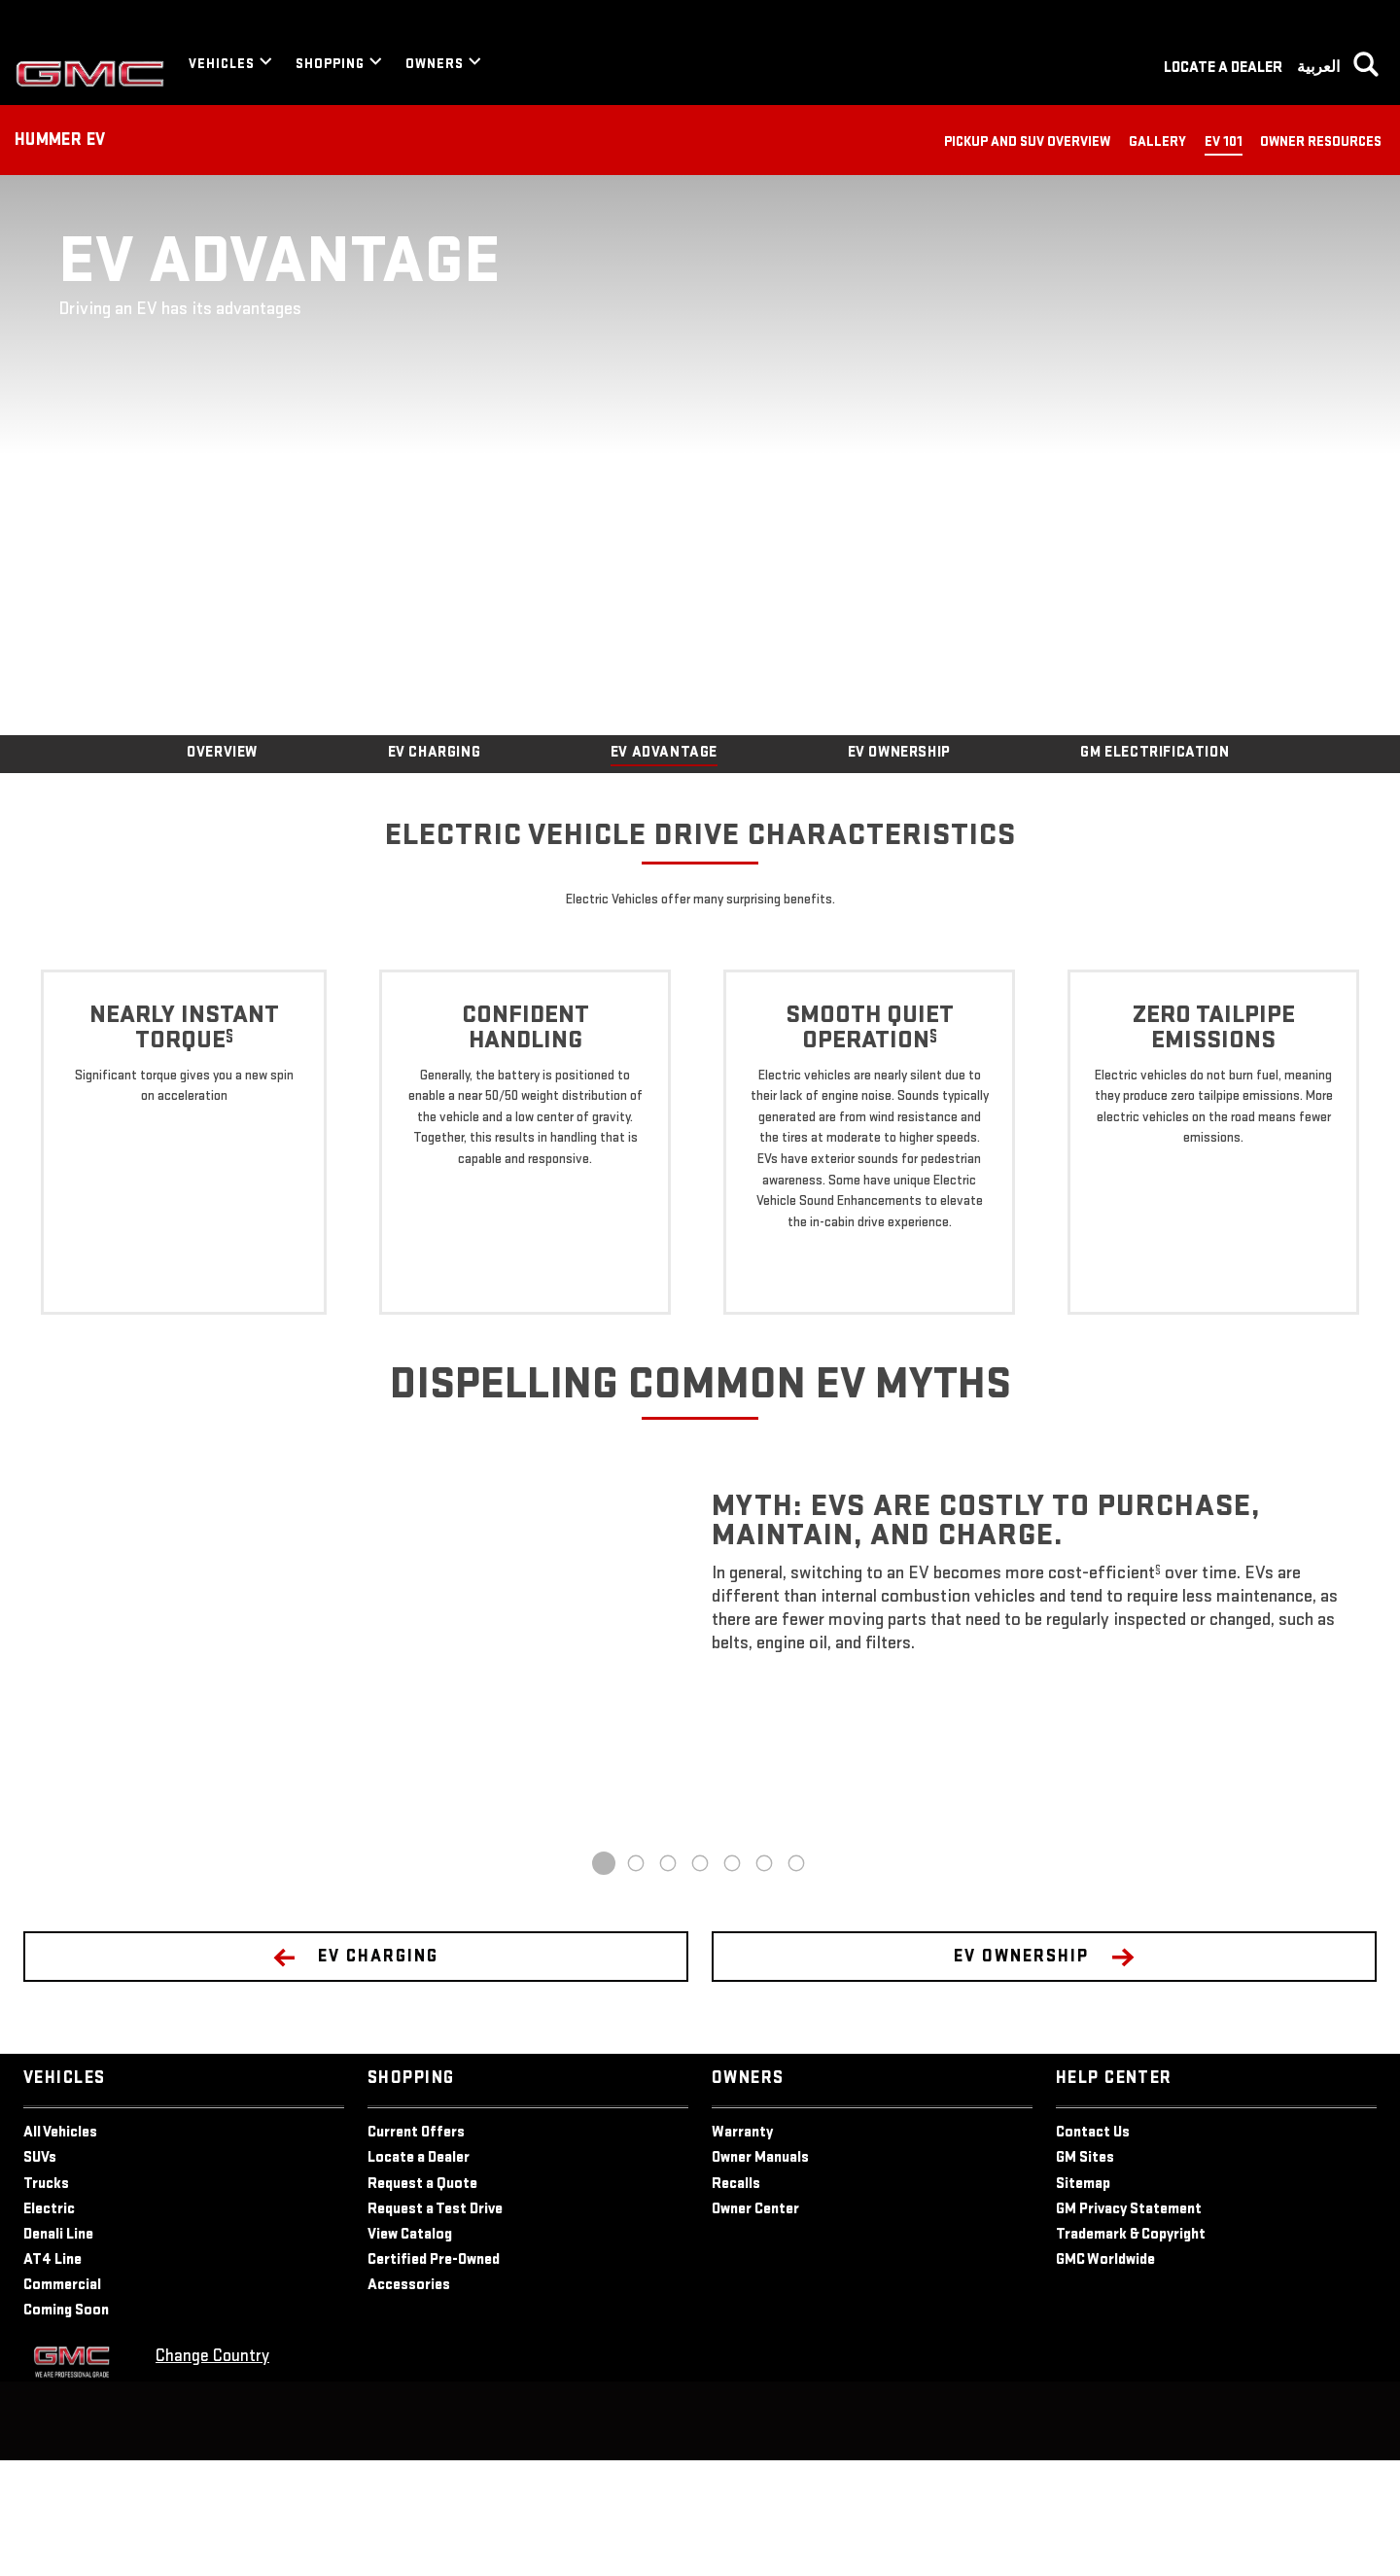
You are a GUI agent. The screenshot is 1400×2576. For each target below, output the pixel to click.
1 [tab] (604, 1979)
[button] (229, 1147)
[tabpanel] (700, 1775)
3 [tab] (668, 1979)
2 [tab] (636, 1979)
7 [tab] (796, 1979)
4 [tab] (700, 1979)
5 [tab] (732, 1979)
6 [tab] (764, 1979)
